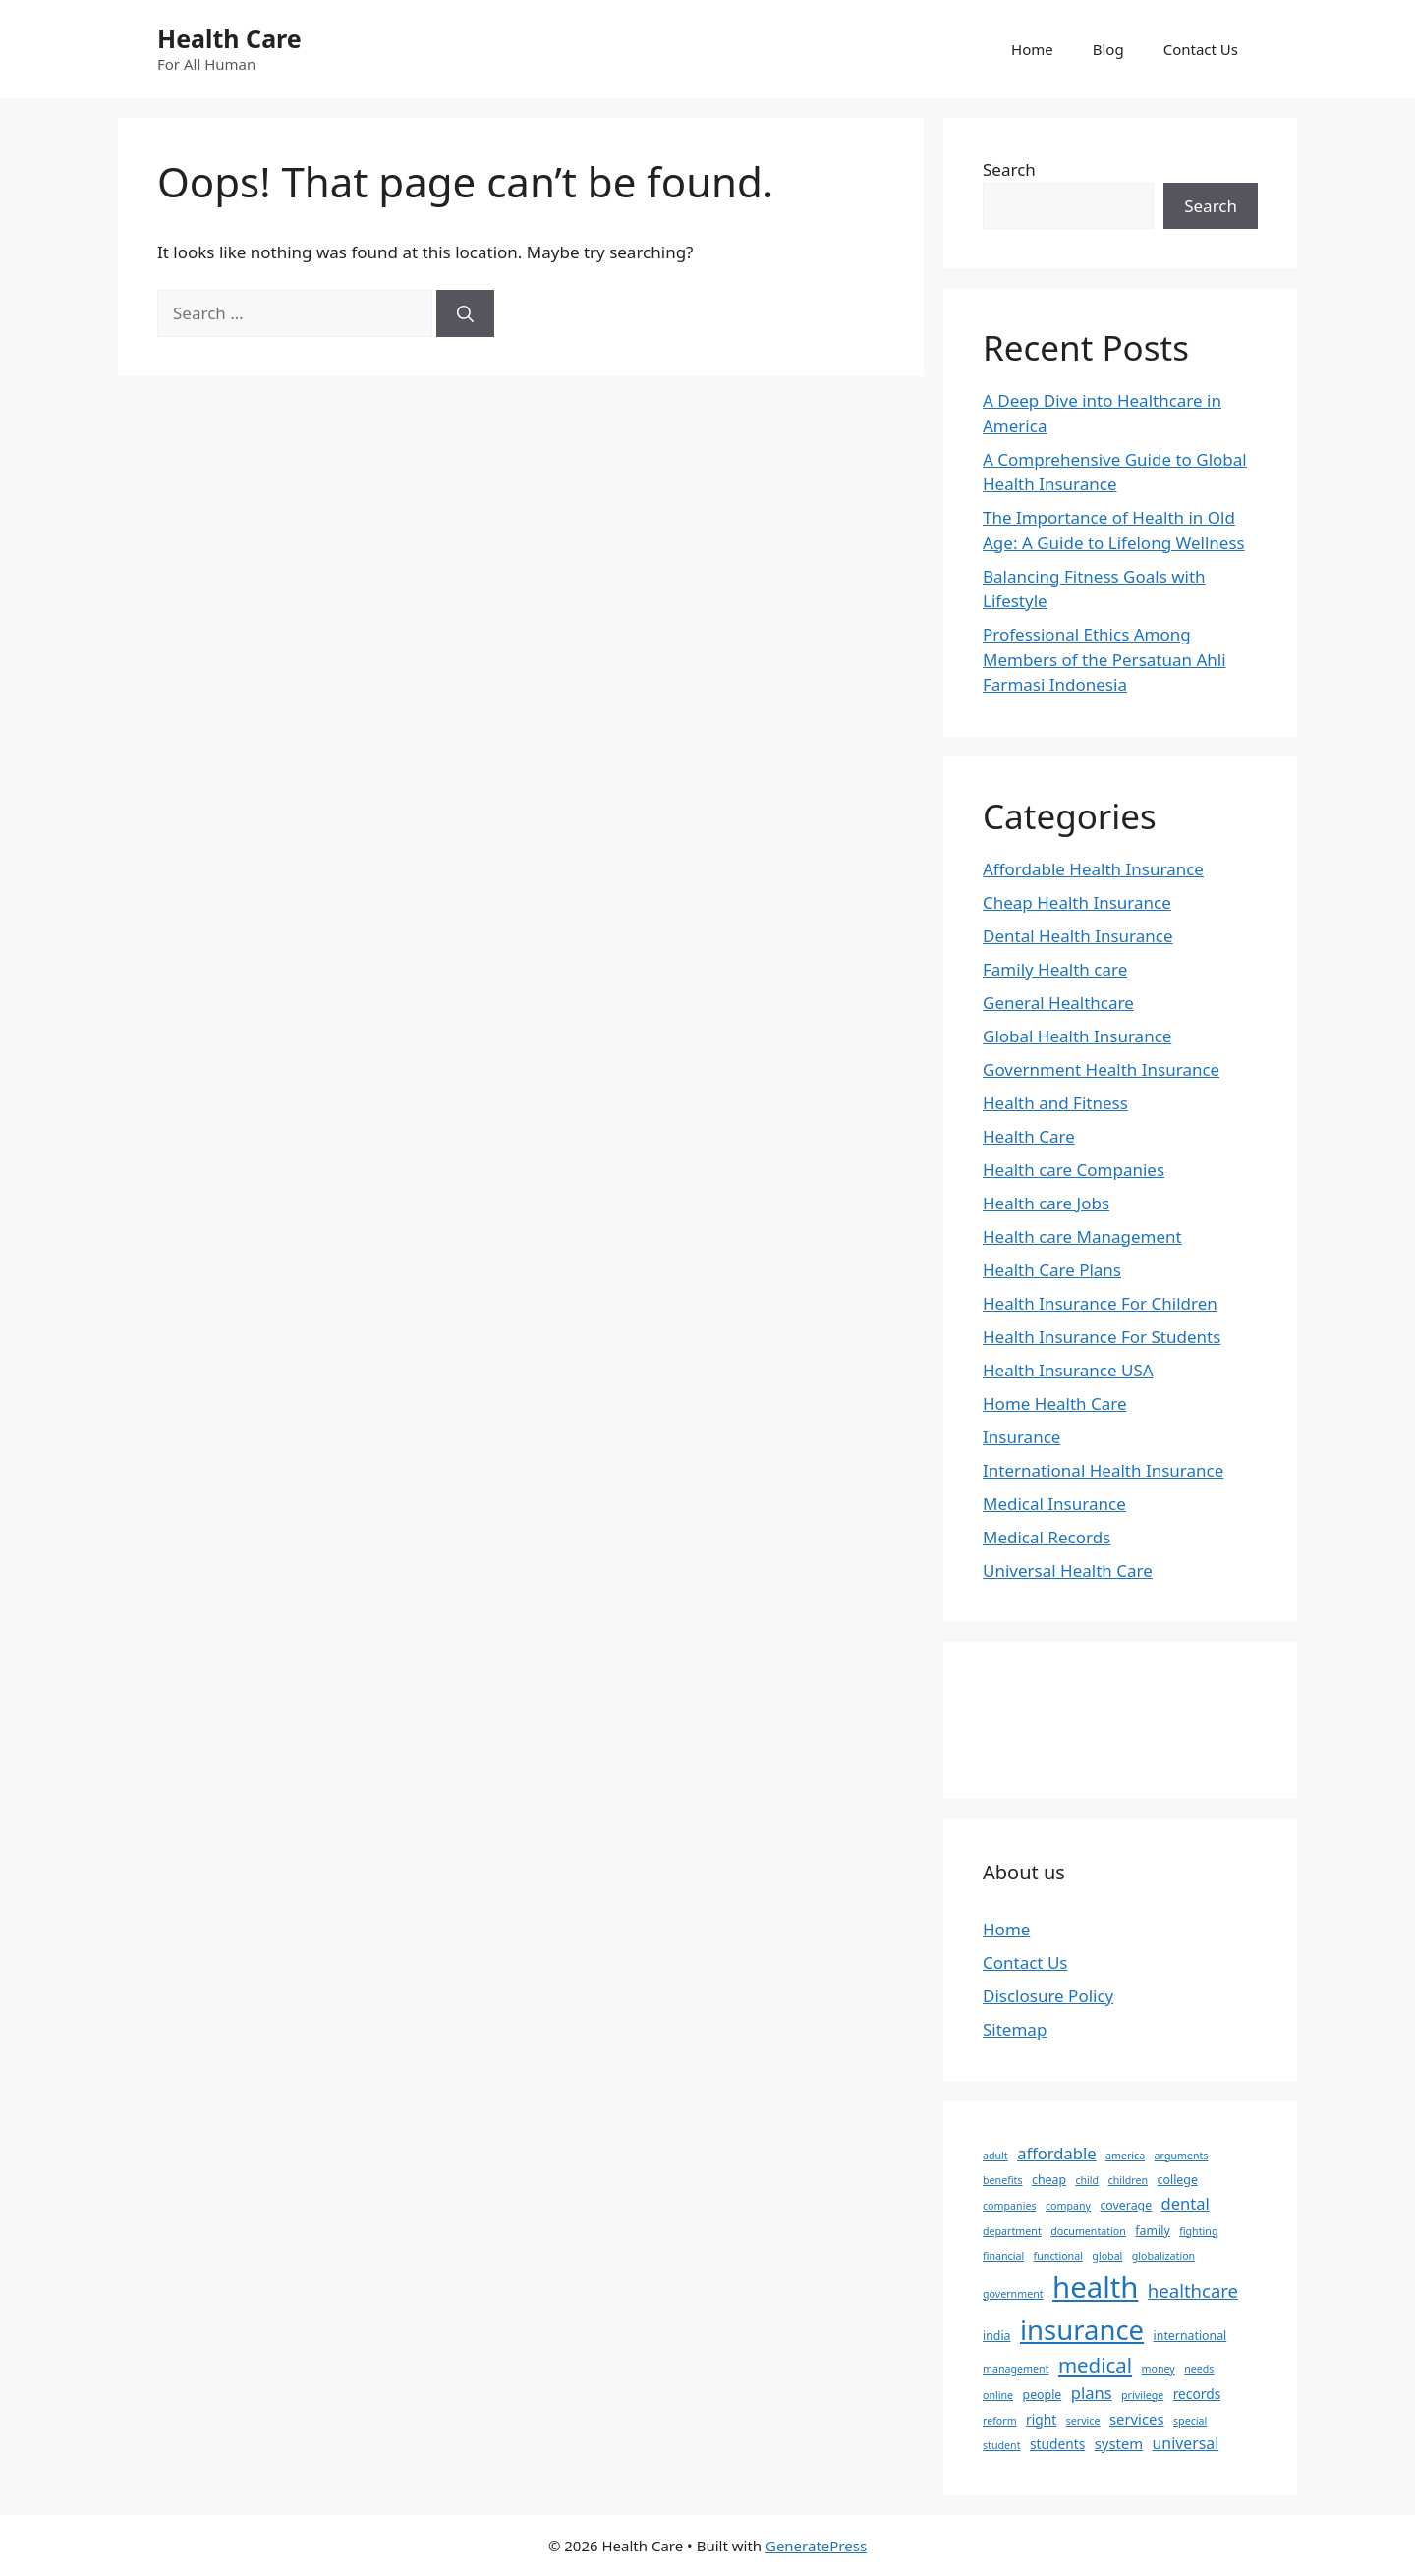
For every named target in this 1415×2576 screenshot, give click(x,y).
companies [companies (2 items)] (1010, 2205)
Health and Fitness (1055, 1103)
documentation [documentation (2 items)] (1088, 2231)
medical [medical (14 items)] (1095, 2365)
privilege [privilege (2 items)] (1142, 2395)
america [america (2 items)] (1125, 2155)
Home (1032, 49)
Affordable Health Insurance (1093, 869)
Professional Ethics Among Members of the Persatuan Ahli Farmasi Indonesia (1104, 659)
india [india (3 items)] (997, 2335)
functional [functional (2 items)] (1058, 2256)
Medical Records (1046, 1537)
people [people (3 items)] (1042, 2394)
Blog (1108, 49)
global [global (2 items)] (1107, 2256)
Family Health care (1055, 969)
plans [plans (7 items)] (1091, 2392)
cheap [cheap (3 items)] (1049, 2179)
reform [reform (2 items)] (1000, 2421)
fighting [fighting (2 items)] (1198, 2231)
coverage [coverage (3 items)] (1126, 2205)
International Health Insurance (1103, 1470)
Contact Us (1200, 49)
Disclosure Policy (1048, 1996)
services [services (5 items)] (1136, 2419)
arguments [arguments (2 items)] (1182, 2155)
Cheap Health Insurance (1077, 902)
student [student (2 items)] (1002, 2445)
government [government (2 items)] (1013, 2294)
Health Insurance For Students (1101, 1336)
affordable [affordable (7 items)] (1056, 2153)
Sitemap (1015, 2029)
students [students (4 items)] (1057, 2444)
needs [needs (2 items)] (1199, 2369)
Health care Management (1082, 1236)
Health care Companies (1073, 1169)
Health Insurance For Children (1100, 1303)
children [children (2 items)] (1128, 2180)
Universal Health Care (1068, 1570)
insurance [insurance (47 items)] (1082, 2330)
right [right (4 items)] (1041, 2419)
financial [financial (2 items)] (1003, 2256)
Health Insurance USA (1068, 1370)
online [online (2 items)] (998, 2395)
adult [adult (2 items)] (995, 2155)
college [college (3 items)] (1178, 2179)
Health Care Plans (1052, 1270)
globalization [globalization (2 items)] (1163, 2256)
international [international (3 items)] (1190, 2335)
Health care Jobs (1046, 1203)
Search (1009, 169)
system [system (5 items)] (1119, 2443)
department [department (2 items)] (1012, 2231)
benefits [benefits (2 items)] (1003, 2180)
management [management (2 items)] (1015, 2369)
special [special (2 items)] (1190, 2421)
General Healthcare (1058, 1002)
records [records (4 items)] (1197, 2393)
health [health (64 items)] (1095, 2287)
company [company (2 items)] (1068, 2205)
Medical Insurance (1054, 1503)
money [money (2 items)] (1158, 2369)
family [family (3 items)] (1152, 2230)
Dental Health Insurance (1078, 935)
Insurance (1021, 1437)
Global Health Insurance (1077, 1036)
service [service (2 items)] (1083, 2421)
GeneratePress (816, 2545)
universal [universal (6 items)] (1186, 2443)
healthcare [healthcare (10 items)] (1193, 2290)
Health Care (229, 38)
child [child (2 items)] (1087, 2180)
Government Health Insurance (1101, 1069)
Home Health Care (1055, 1403)
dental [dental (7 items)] (1185, 2203)
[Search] (465, 313)
